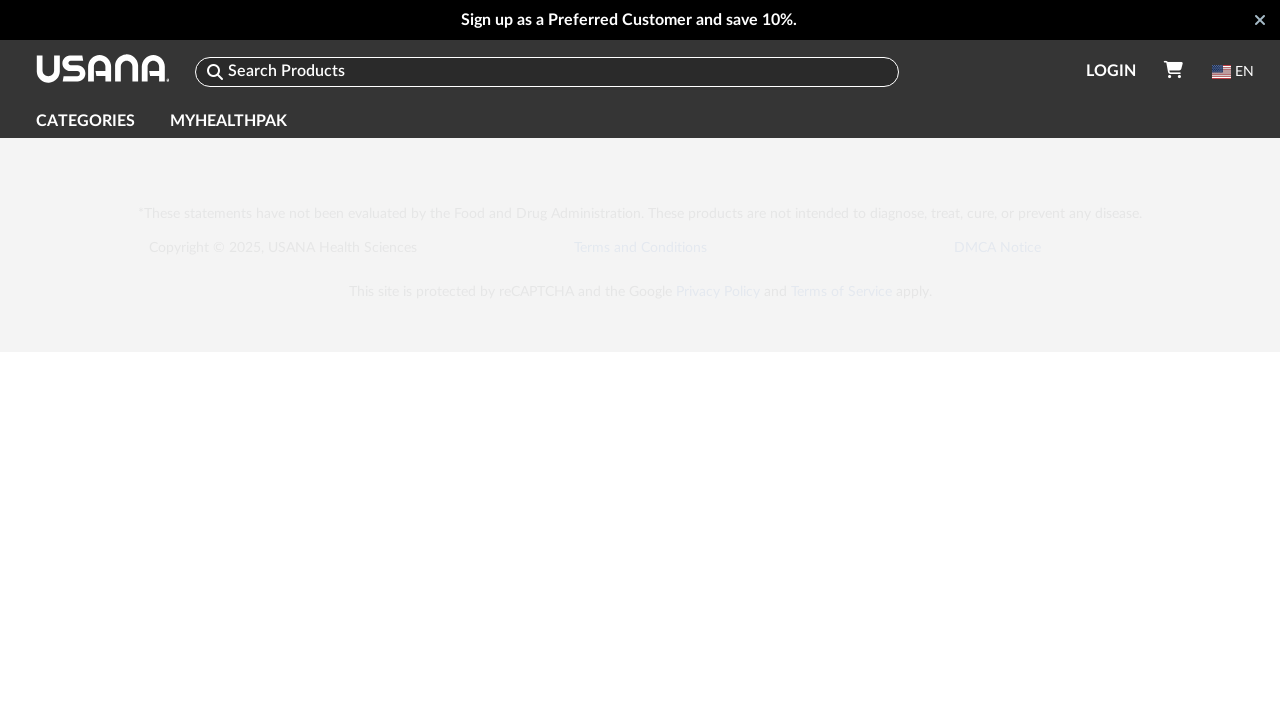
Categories (85, 121)
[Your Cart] (1173, 71)
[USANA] (102, 71)
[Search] (547, 72)
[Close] (1260, 20)
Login (1111, 71)
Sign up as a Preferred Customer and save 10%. (629, 20)
